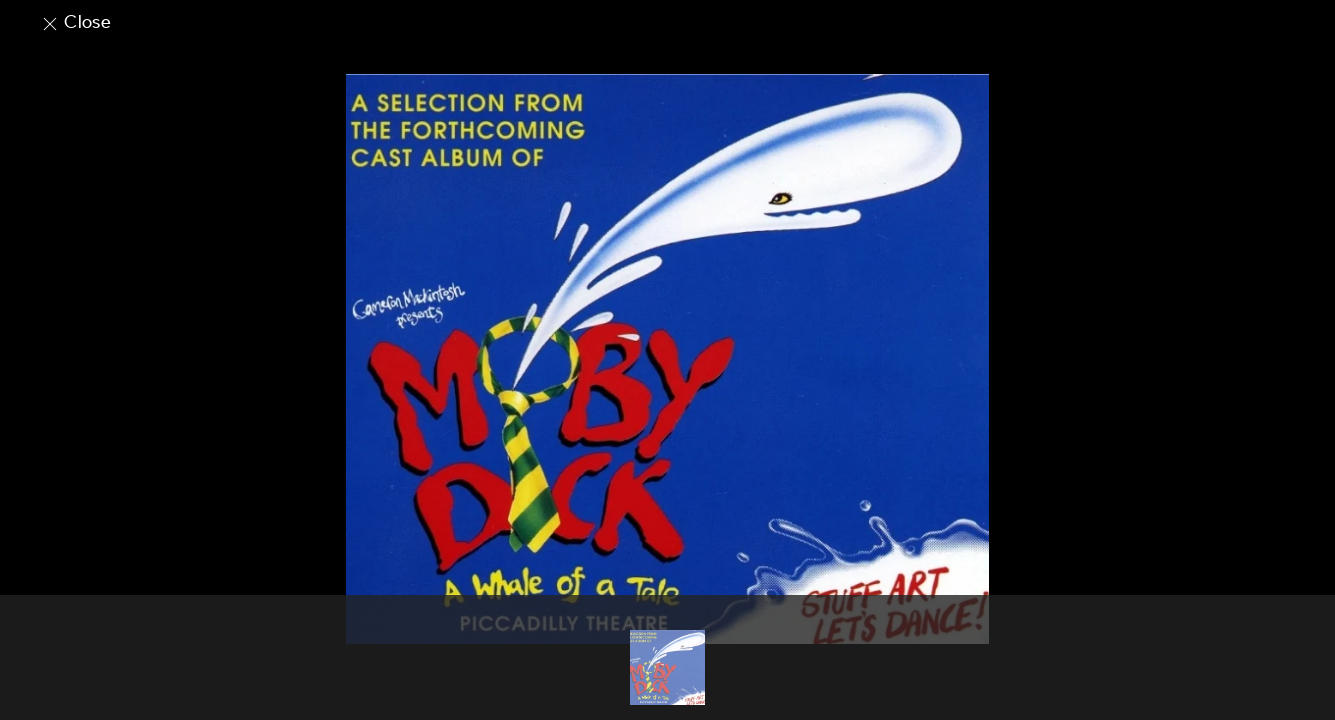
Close (75, 22)
